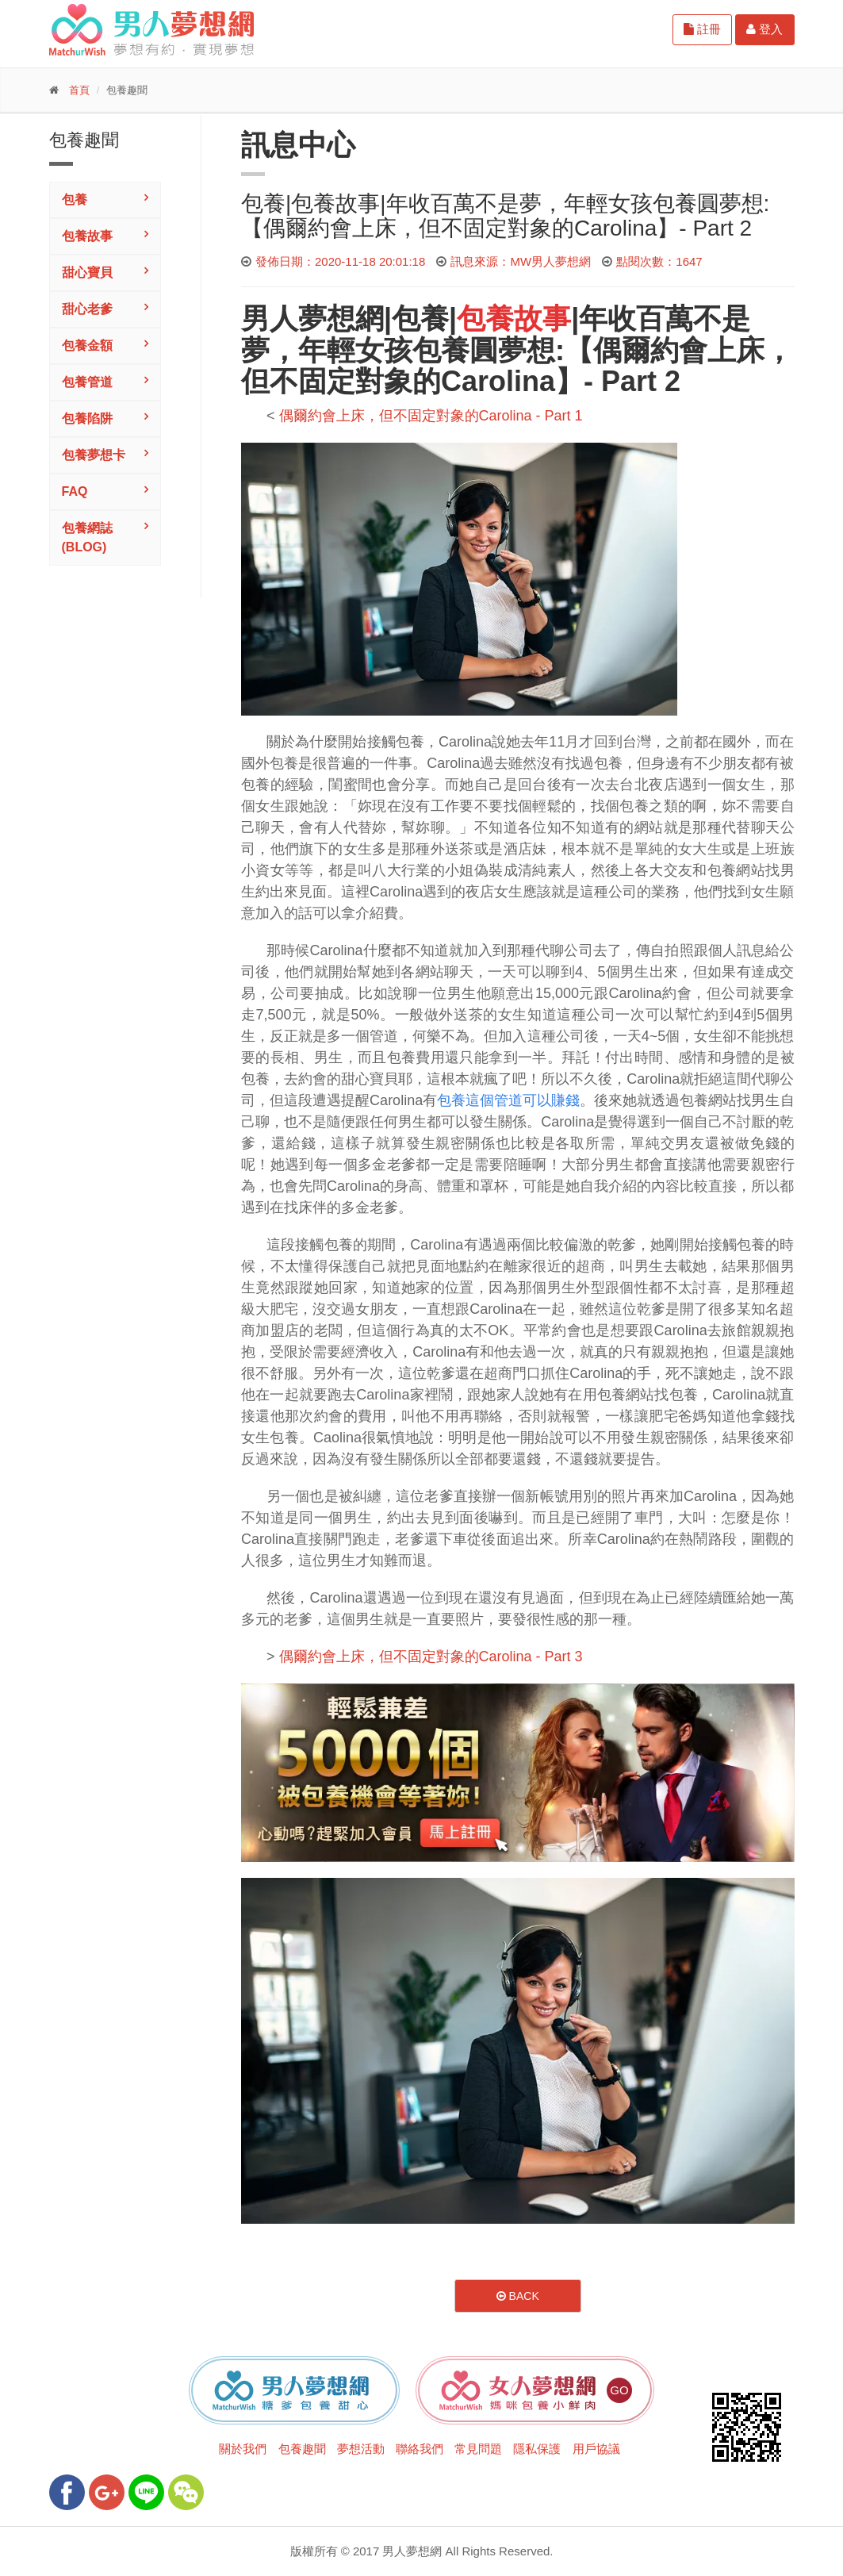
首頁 (79, 90)
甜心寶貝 (87, 272)
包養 (74, 199)
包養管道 (87, 382)
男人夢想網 (312, 318)
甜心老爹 (87, 309)
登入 (764, 29)
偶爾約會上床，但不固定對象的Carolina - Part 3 (431, 1656)
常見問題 (478, 2448)
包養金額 (87, 345)
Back (517, 2296)
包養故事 (87, 236)
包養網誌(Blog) (87, 537)
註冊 (702, 29)
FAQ (75, 491)
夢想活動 (361, 2448)
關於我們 (242, 2448)
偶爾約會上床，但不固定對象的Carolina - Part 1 (431, 416)
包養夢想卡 (93, 455)
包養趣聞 (302, 2448)
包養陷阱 (87, 418)
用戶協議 (596, 2448)
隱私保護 (537, 2448)
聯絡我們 (419, 2448)
